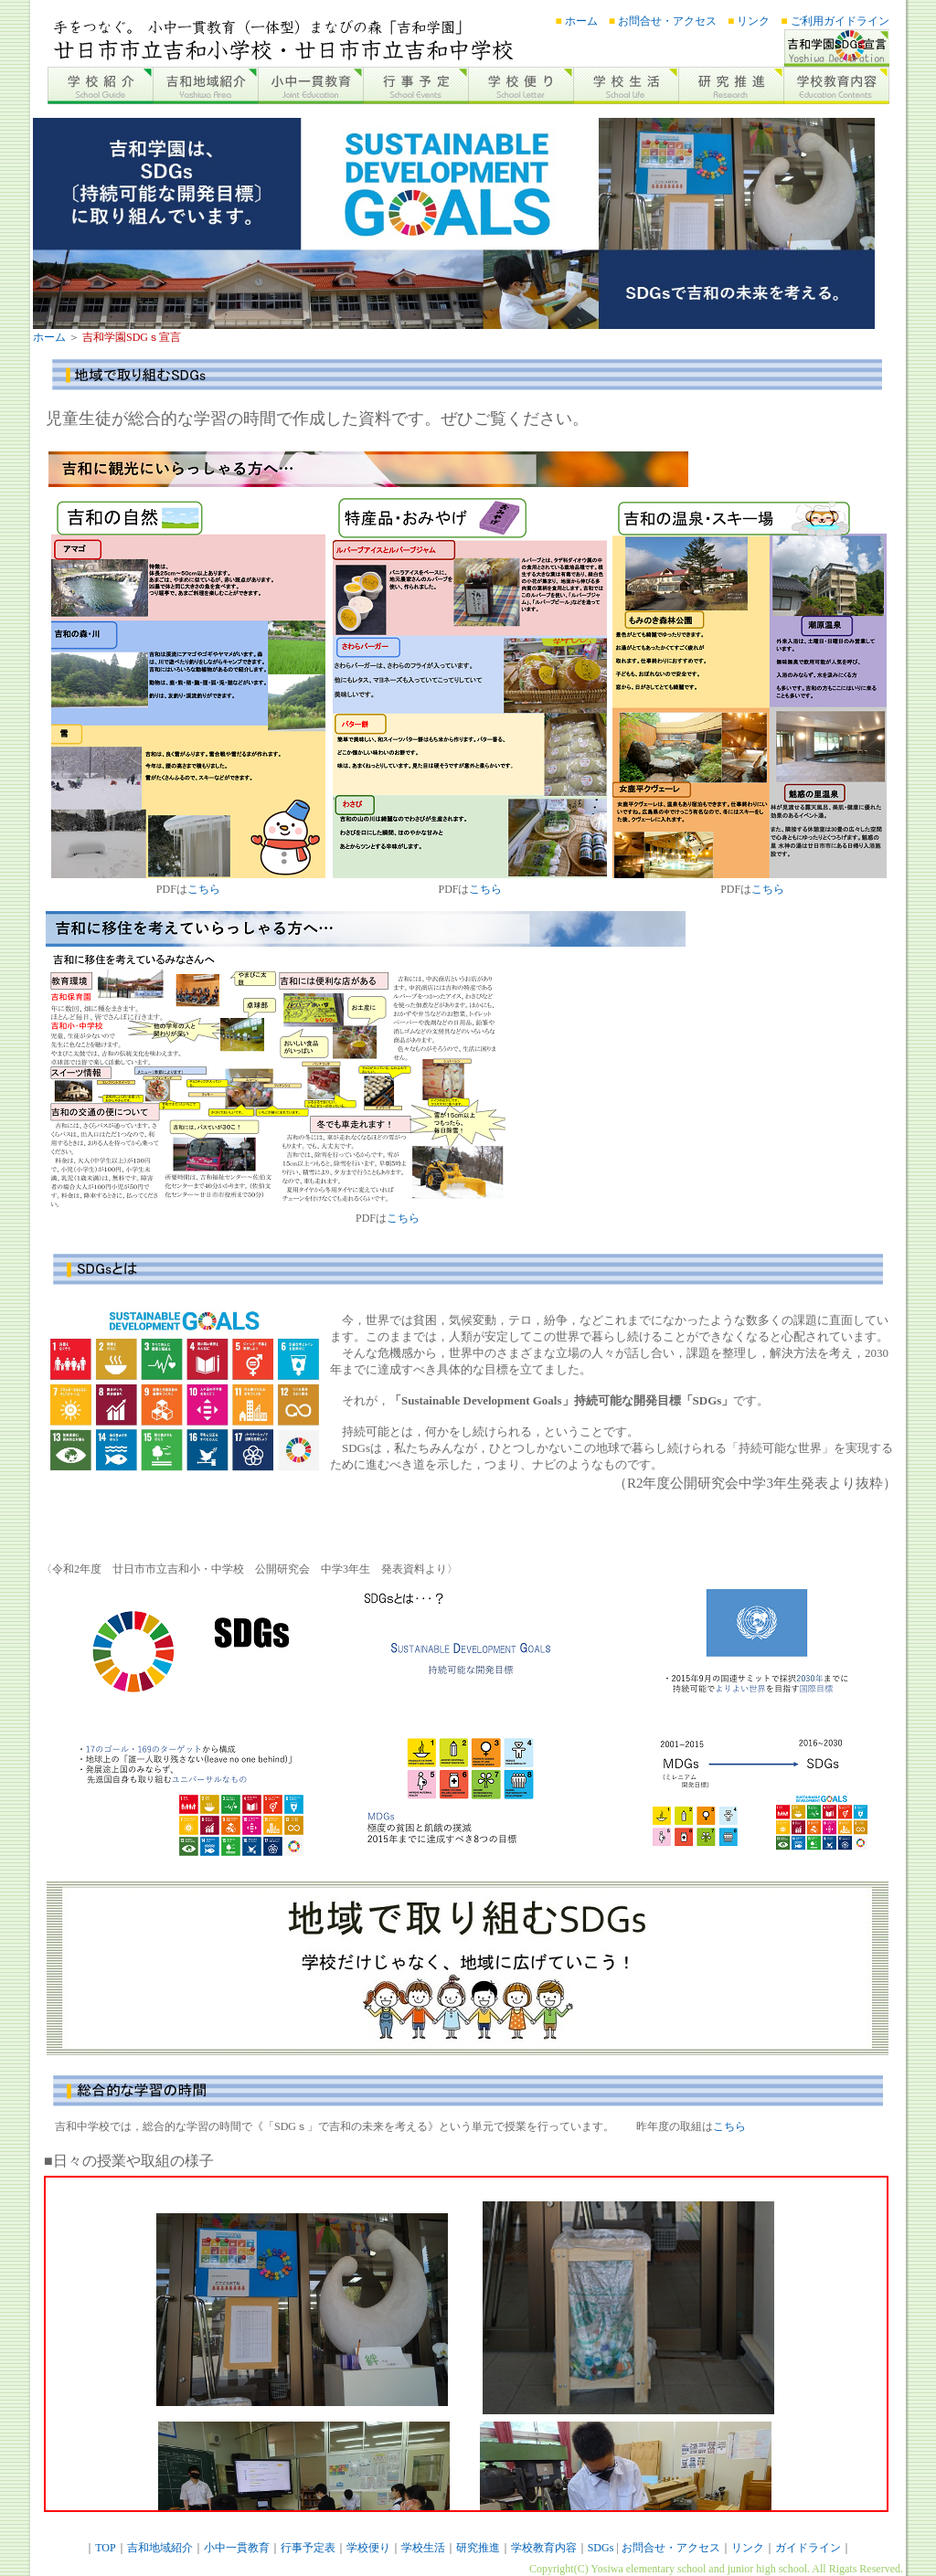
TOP (105, 2547)
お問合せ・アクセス (666, 21)
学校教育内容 (544, 2547)
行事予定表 (308, 2547)
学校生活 (423, 2547)
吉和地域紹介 (160, 2547)
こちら (203, 889)
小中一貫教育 (237, 2547)
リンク (752, 21)
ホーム (580, 21)
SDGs (601, 2547)
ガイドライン (808, 2547)
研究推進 (478, 2547)
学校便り (368, 2547)
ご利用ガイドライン (838, 21)
